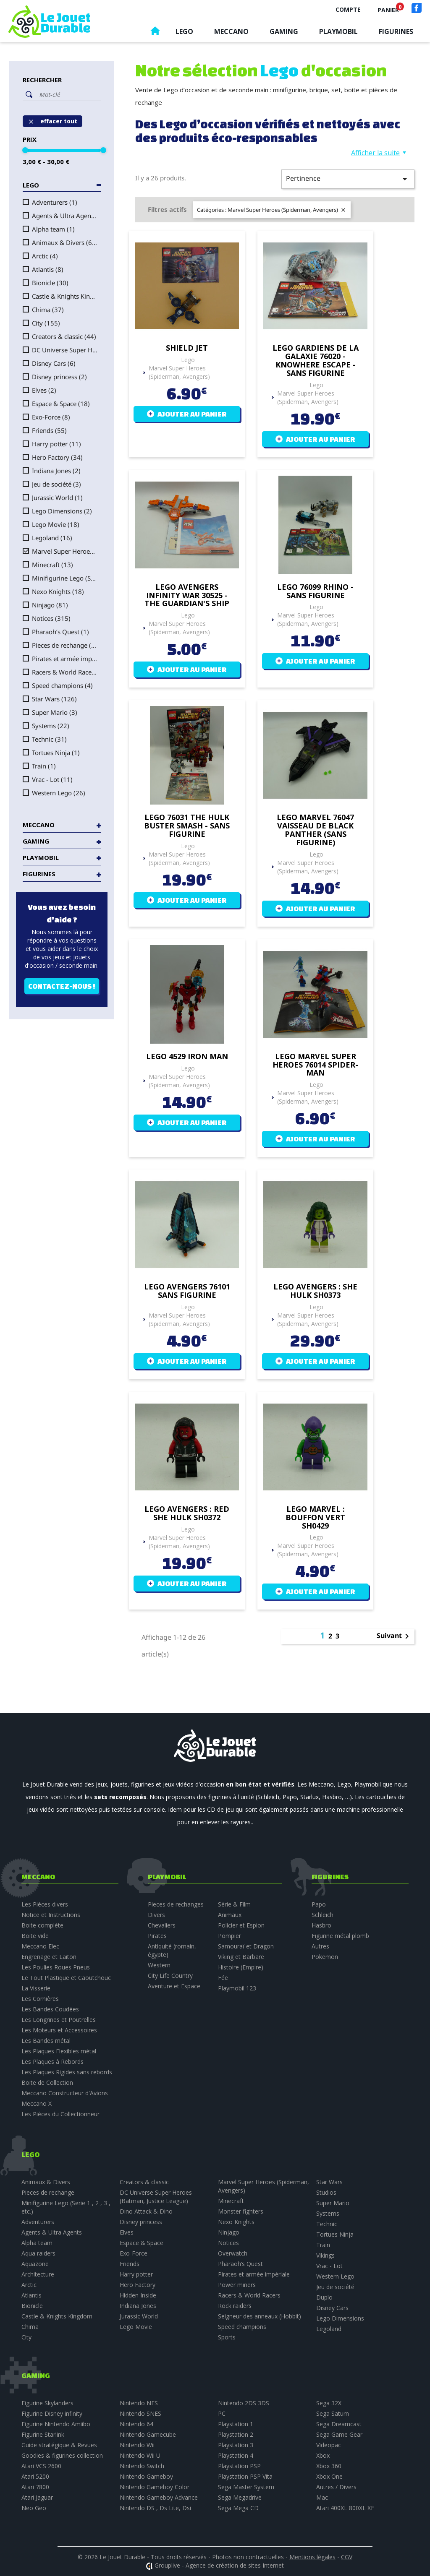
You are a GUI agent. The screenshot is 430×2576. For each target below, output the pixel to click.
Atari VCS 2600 (41, 2466)
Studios (326, 2192)
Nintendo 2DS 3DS (243, 2403)
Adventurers (54, 202)
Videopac (328, 2445)
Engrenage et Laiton (48, 1957)
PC (221, 2413)
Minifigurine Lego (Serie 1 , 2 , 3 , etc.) (64, 578)
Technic (49, 739)
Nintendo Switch (142, 2466)
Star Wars (54, 699)
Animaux (229, 1915)
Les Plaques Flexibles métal (58, 2051)
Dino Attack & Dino (146, 2211)
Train (44, 766)
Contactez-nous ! (61, 986)
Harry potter (56, 444)
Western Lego (58, 793)
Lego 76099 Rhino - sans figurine (315, 591)
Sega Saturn (332, 2413)
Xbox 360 (328, 2466)
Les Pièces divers (44, 1904)
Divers (156, 1915)
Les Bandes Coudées (50, 2009)
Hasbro (321, 1925)
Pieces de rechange (64, 645)
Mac (322, 2497)
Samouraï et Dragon (246, 1946)
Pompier (229, 1936)
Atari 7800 (35, 2487)
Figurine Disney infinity (51, 2413)
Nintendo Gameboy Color (154, 2487)
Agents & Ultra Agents (64, 215)
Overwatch (232, 2253)
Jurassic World (57, 497)
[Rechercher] (68, 94)
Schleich (322, 1915)
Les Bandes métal (46, 2041)
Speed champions (62, 685)
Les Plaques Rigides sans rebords (66, 2072)
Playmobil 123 (237, 1988)
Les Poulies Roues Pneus (55, 1967)
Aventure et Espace (174, 1986)
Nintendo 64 (136, 2424)
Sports (227, 2337)
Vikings (325, 2255)
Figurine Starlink (42, 2434)
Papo (319, 1904)
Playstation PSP (239, 2466)
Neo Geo (33, 2508)
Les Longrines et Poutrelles (58, 2020)
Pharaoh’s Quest (60, 632)
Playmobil (338, 31)
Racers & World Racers (64, 672)
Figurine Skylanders (47, 2403)
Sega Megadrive (240, 2497)
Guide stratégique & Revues (59, 2445)
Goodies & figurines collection (62, 2455)
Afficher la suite (375, 152)
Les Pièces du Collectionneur (60, 2114)
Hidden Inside (138, 2295)
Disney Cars (54, 363)
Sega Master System (246, 2487)
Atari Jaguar (37, 2497)
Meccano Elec (40, 1946)
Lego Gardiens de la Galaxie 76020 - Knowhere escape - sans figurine (316, 360)
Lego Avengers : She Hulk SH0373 (315, 1291)
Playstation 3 (235, 2445)
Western (159, 1965)
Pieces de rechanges (176, 1904)
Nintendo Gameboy (146, 2476)
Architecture (37, 2274)
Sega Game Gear (339, 2434)
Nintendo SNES (140, 2413)
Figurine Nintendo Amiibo (55, 2424)
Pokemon (325, 1957)
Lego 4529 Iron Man (187, 1056)
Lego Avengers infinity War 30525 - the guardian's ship (186, 595)
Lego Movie (55, 524)
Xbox (323, 2455)
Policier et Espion (241, 1925)
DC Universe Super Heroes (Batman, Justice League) (64, 350)
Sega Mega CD (238, 2508)
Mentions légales (312, 2557)
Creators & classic (64, 336)
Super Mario (54, 712)
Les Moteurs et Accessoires (59, 2030)
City (46, 323)
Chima (48, 309)
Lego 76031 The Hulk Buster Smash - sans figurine (187, 825)
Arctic (45, 256)
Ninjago (50, 605)
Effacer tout (52, 121)
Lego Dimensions (62, 511)
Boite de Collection (47, 2082)
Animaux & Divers (64, 242)
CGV (346, 2557)
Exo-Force (51, 417)
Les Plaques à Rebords (52, 2061)
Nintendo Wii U (140, 2455)
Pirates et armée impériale (64, 658)
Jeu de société (56, 484)
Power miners (237, 2285)
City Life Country (170, 1976)
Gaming (284, 31)
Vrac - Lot (52, 779)
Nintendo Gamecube (148, 2434)
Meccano (231, 31)
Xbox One (329, 2476)
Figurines (396, 31)
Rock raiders (235, 2306)
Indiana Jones (56, 470)
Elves (44, 390)
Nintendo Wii (137, 2445)
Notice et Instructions (50, 1915)
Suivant (394, 1636)
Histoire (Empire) (240, 1967)
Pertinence (348, 179)
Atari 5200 (35, 2476)
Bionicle (50, 283)
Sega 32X (328, 2403)
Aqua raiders (38, 2253)
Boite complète (42, 1925)
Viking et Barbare (241, 1957)
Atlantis (47, 269)
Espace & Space (61, 403)
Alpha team (53, 229)
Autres (320, 1946)
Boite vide (35, 1936)
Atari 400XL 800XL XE (345, 2508)
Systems (50, 725)
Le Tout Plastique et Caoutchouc (66, 1978)
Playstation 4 (235, 2455)
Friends (49, 430)
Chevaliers (162, 1925)
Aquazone (35, 2264)
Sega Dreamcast (339, 2424)
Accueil (155, 33)
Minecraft (52, 564)
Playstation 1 (235, 2424)
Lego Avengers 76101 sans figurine (187, 1291)
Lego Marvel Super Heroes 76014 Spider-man (315, 1064)
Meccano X (36, 2103)
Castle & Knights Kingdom (64, 296)
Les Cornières (40, 1999)
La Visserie (35, 1988)
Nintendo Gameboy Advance (159, 2497)
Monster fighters (240, 2211)
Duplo (324, 2297)
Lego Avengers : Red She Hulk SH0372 (186, 1513)
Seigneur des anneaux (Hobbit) (259, 2316)
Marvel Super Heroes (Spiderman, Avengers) (64, 551)
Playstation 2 (235, 2434)
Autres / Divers (336, 2487)
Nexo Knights (58, 591)
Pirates (157, 1936)
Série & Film (234, 1904)
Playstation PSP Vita (245, 2476)
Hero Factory (57, 457)
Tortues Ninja (56, 752)
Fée (223, 1978)
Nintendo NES (139, 2403)
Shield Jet (187, 348)
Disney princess (59, 376)
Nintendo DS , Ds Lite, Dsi (155, 2508)
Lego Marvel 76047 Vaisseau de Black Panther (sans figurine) (315, 830)
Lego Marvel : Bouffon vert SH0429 (315, 1517)
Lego (184, 31)
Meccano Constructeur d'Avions (64, 2093)
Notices (51, 618)
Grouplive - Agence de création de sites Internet (219, 2565)
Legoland (52, 538)
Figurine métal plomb (340, 1936)
